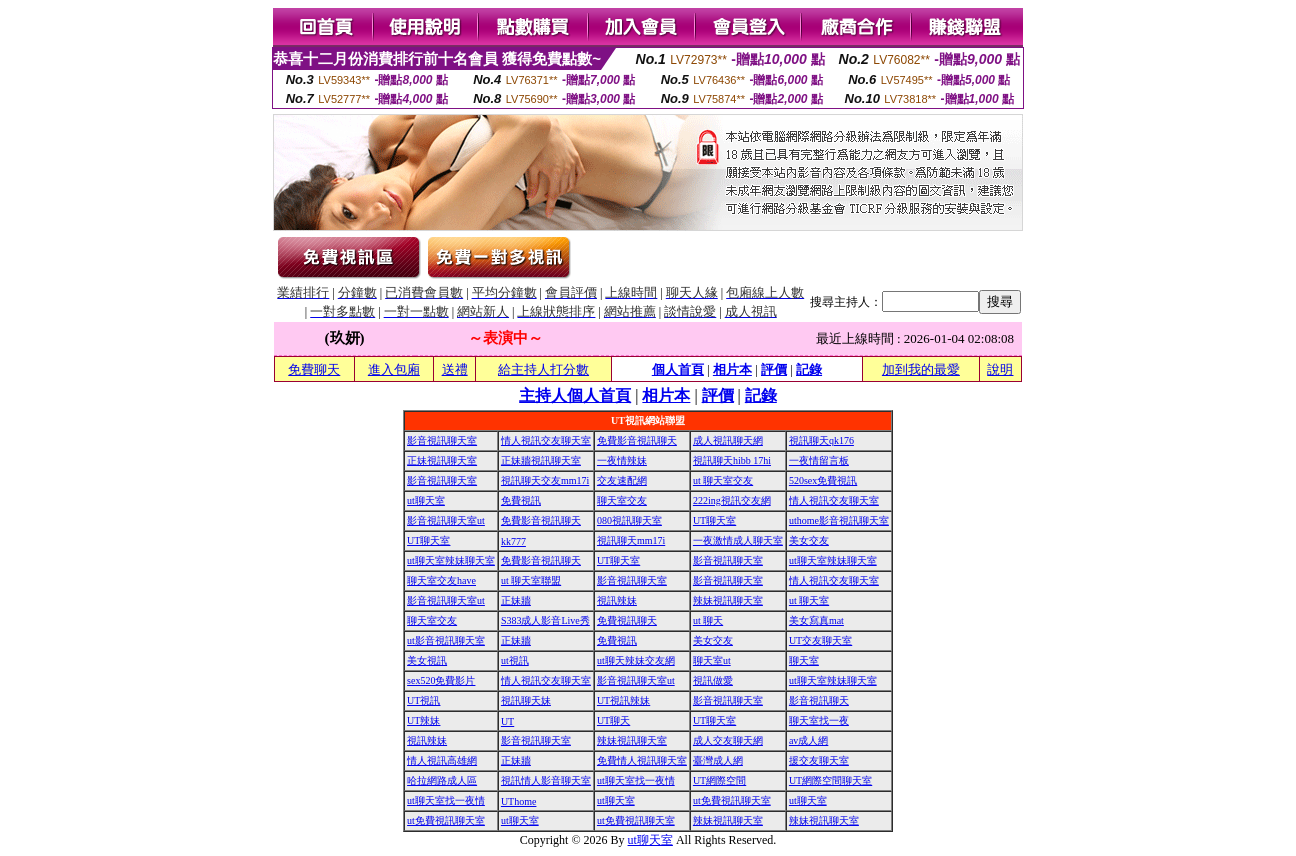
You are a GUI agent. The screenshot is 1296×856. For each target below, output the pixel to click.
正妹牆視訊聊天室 (541, 460)
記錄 (809, 369)
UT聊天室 (714, 520)
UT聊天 (613, 720)
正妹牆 (516, 600)
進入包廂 (394, 369)
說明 (1000, 369)
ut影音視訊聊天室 (446, 640)
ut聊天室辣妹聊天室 (451, 560)
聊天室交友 (622, 500)
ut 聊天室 (809, 600)
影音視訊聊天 (819, 700)
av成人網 (808, 740)
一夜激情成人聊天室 (738, 540)
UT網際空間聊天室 (830, 780)
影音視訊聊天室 (442, 440)
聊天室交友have (441, 580)
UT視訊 (423, 700)
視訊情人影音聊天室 (546, 780)
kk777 (513, 541)
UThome (519, 801)
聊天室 (804, 660)
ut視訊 (515, 660)
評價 (774, 369)
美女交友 (809, 540)
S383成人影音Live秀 (545, 620)
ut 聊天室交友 (723, 480)
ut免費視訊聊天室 (732, 800)
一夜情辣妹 (622, 460)
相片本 (732, 369)
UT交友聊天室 (820, 640)
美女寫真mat (816, 620)
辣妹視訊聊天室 (728, 600)
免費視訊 (521, 500)
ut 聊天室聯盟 (531, 580)
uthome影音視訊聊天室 (839, 520)
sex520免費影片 (441, 680)
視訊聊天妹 (526, 700)
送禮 (455, 369)
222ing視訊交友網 (732, 500)
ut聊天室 (426, 500)
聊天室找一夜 (819, 720)
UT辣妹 (423, 720)
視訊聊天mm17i (631, 540)
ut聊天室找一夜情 (636, 780)
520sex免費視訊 (823, 480)
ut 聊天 (708, 620)
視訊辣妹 (617, 600)
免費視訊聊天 (627, 620)
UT (507, 721)
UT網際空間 (719, 780)
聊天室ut (712, 660)
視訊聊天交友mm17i (545, 480)
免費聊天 (314, 369)
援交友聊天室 (819, 760)
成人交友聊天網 (728, 740)
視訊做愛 (713, 680)
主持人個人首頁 (575, 395)
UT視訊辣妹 (623, 700)
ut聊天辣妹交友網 (636, 660)
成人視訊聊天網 (728, 440)
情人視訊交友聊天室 (546, 440)
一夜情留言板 (819, 460)
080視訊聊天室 (629, 520)
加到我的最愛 (921, 369)
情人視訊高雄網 (442, 760)
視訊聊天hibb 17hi (732, 460)
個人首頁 (678, 369)
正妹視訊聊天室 (442, 460)
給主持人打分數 (543, 369)
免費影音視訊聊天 (637, 440)
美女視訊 (427, 660)
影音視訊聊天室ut (446, 520)
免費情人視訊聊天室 (642, 760)
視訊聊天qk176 (821, 440)
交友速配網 (622, 480)
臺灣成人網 (718, 760)
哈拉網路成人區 (442, 780)
